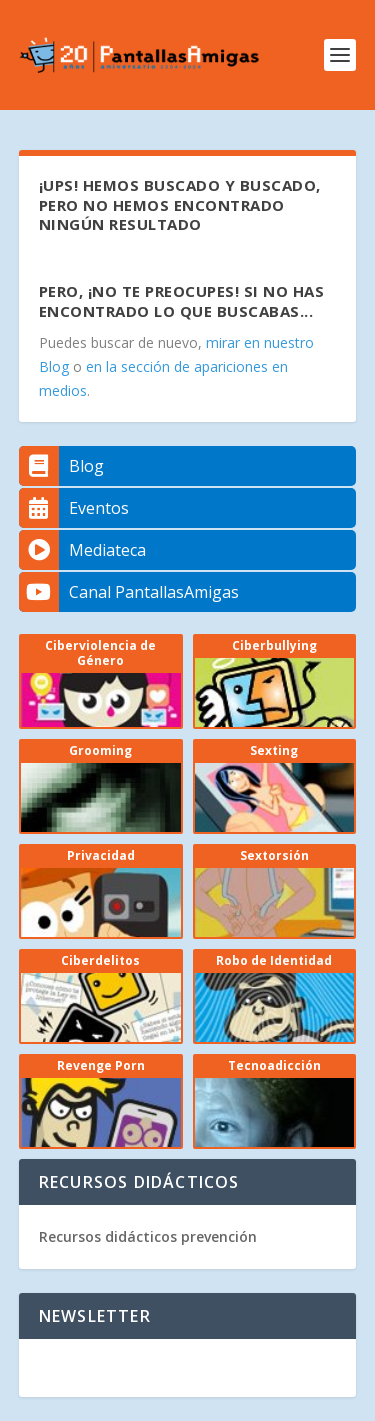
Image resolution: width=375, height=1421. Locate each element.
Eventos (74, 508)
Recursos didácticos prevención (148, 1236)
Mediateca (82, 550)
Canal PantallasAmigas (129, 592)
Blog (61, 466)
